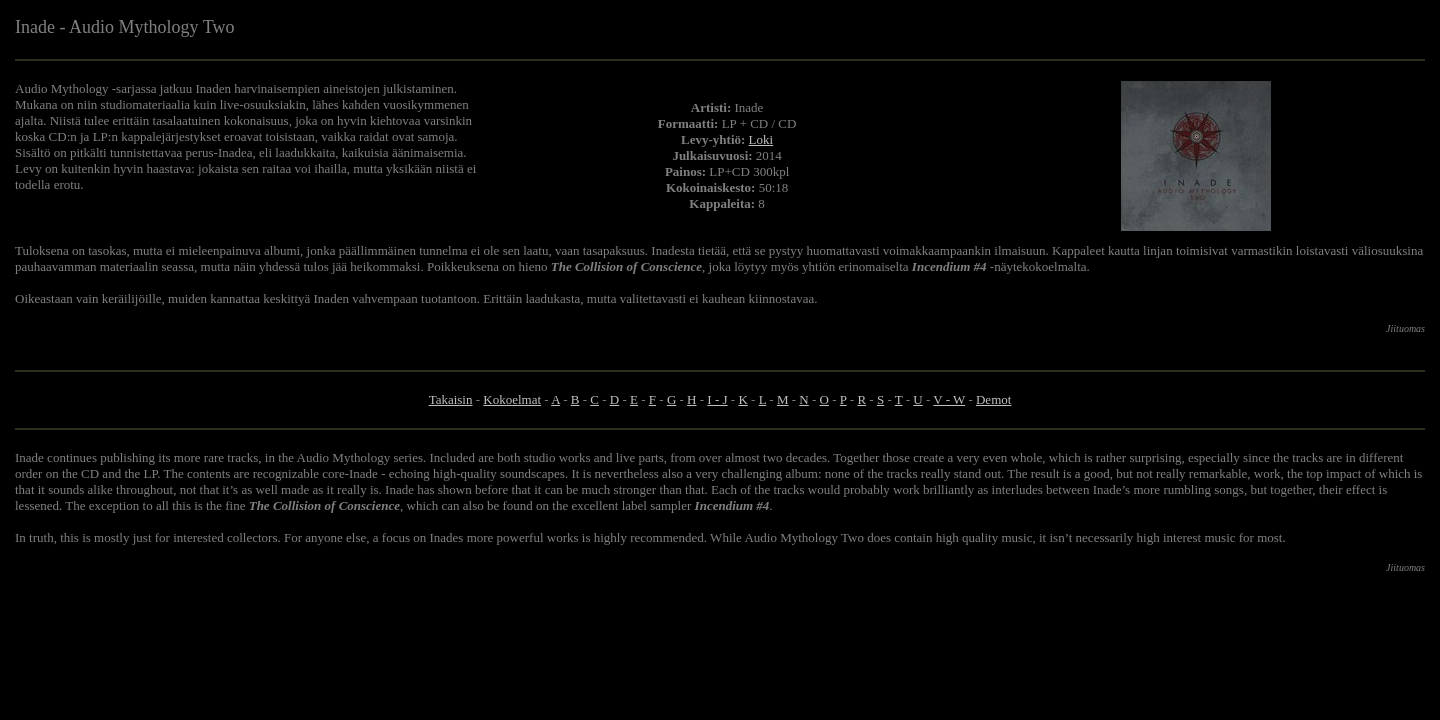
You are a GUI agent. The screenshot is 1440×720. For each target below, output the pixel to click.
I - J (717, 399)
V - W (949, 399)
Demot (993, 399)
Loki (761, 139)
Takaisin (451, 399)
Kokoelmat (512, 399)
